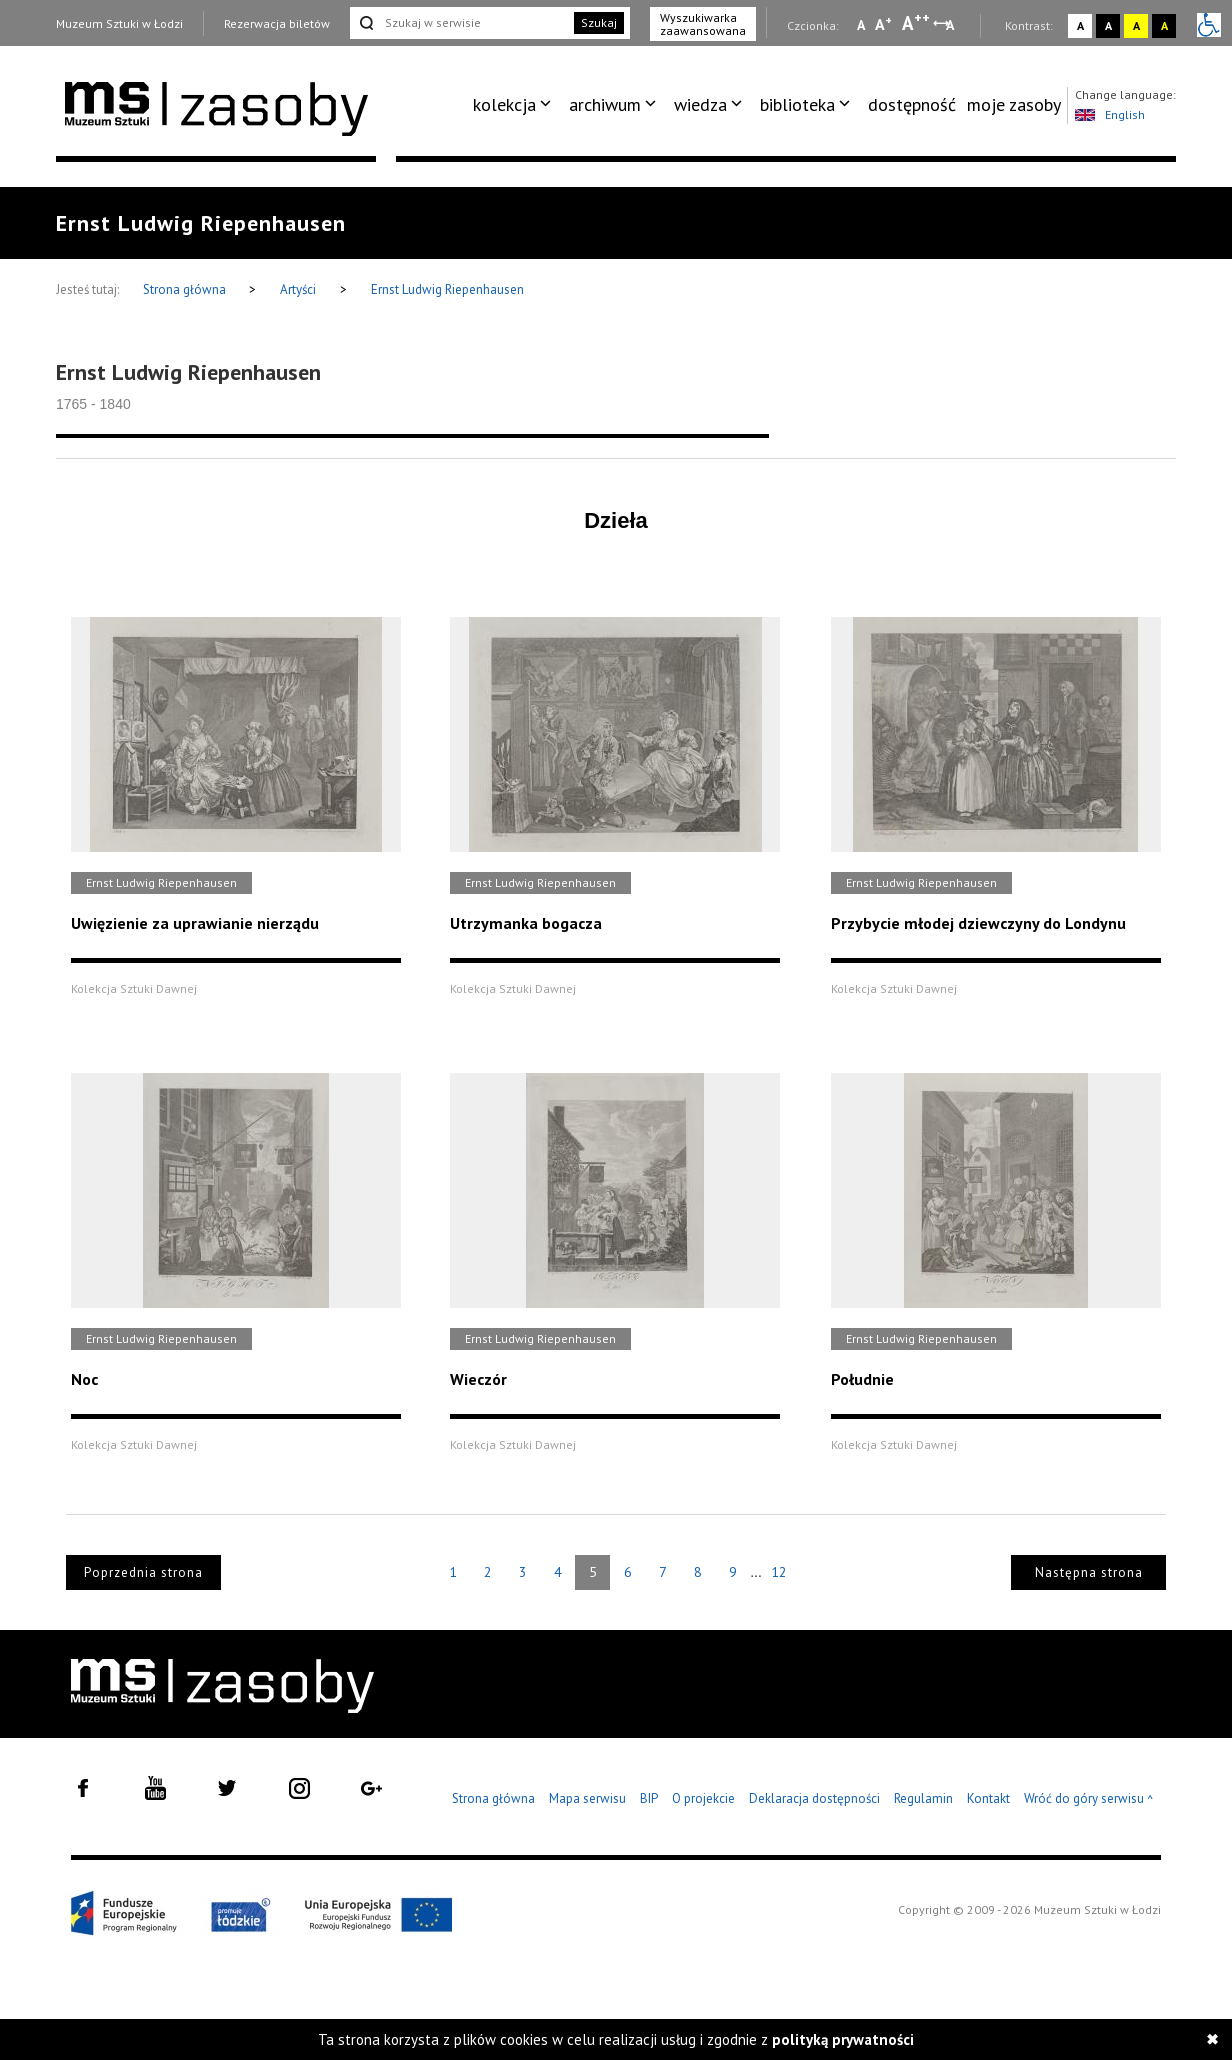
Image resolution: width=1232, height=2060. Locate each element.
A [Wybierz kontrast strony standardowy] (1080, 25)
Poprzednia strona (143, 1572)
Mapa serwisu (587, 1798)
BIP (649, 1798)
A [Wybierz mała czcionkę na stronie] (861, 25)
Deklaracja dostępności (814, 1798)
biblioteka (797, 104)
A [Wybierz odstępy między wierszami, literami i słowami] (951, 25)
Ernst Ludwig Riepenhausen (447, 289)
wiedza (700, 104)
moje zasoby (1014, 104)
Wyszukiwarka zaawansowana (703, 24)
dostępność (912, 104)
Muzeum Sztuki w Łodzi (119, 23)
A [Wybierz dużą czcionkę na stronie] (916, 23)
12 (779, 1572)
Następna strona (1089, 1572)
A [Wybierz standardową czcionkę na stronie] (883, 24)
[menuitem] (515, 105)
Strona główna (186, 289)
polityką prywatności (843, 2039)
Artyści (298, 289)
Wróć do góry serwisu (1089, 1799)
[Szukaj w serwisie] (460, 23)
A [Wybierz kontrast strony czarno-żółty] (1164, 25)
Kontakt (988, 1798)
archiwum (605, 104)
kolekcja (504, 104)
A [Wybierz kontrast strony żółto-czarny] (1136, 25)
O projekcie (703, 1798)
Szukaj (599, 22)
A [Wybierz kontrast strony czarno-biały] (1108, 25)
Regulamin (923, 1798)
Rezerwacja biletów (277, 23)
